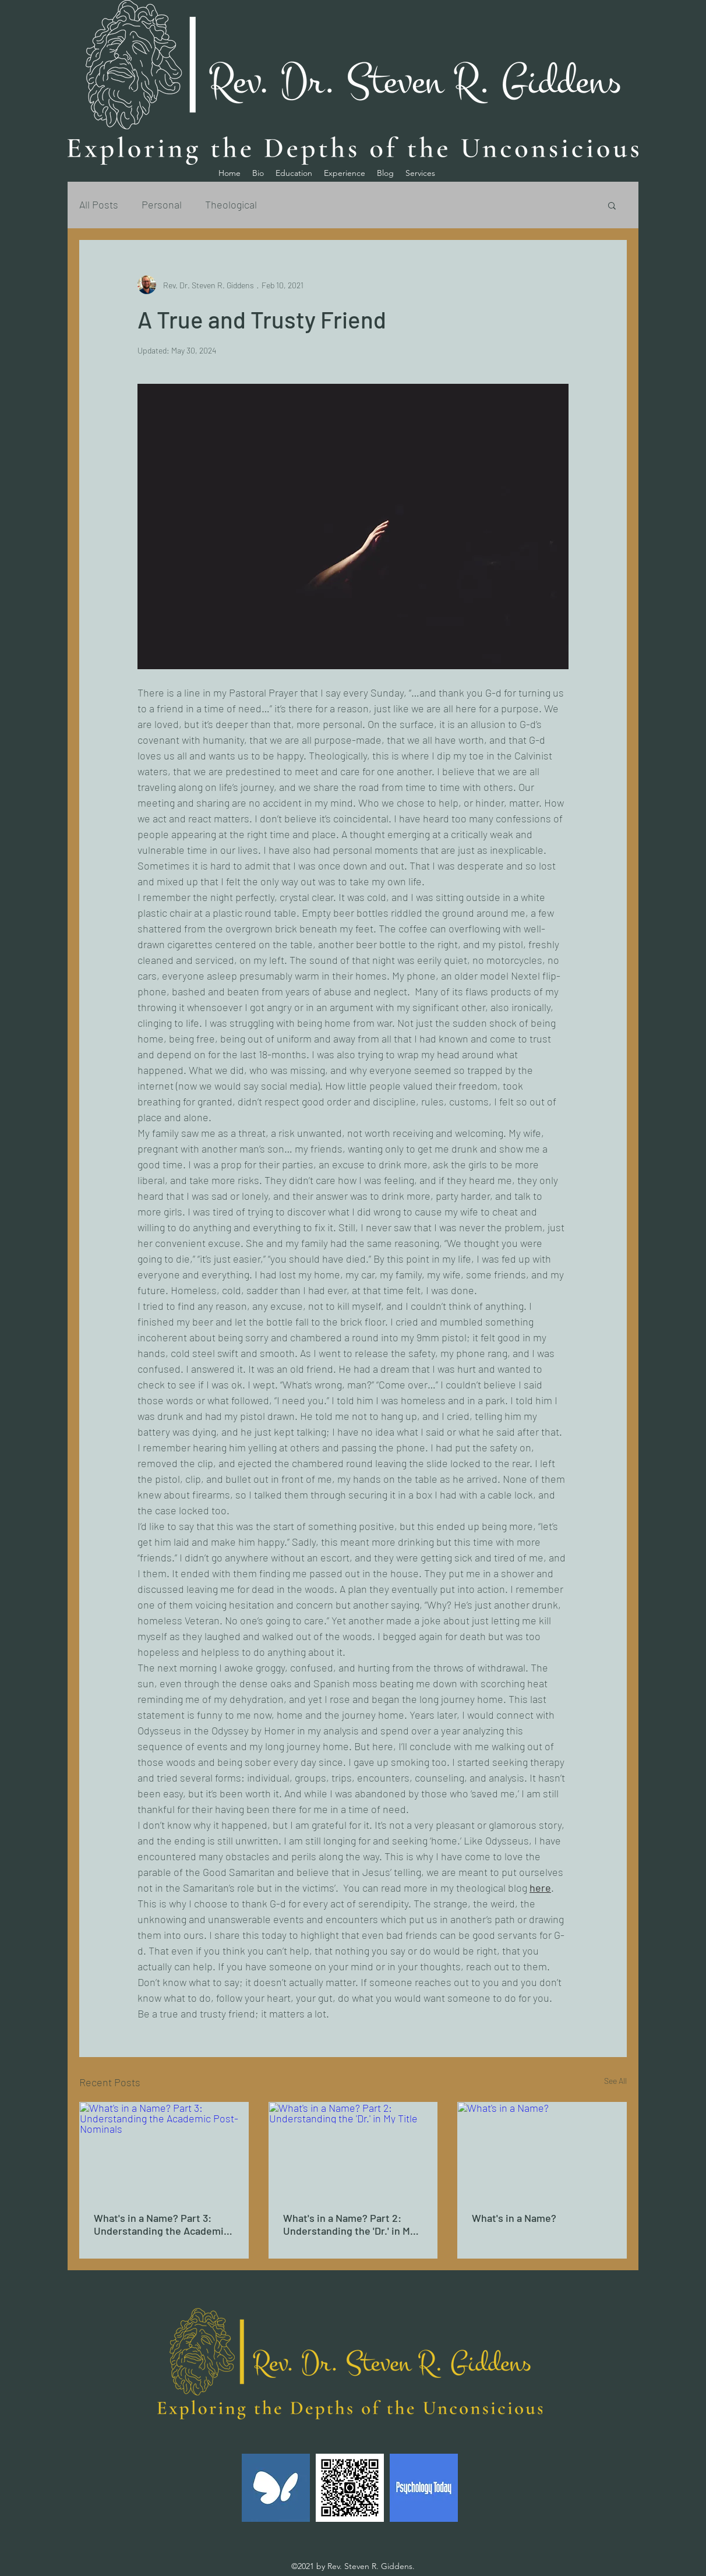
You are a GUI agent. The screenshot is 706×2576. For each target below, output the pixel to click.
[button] (611, 205)
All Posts (98, 204)
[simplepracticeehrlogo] (276, 2488)
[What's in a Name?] (542, 2150)
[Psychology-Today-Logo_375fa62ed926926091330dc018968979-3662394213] (424, 2488)
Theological (231, 204)
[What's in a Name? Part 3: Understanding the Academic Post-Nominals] (164, 2150)
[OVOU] (350, 2488)
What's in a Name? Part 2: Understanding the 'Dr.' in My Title (349, 2224)
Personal (162, 204)
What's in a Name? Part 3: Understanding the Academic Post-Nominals (161, 2224)
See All (615, 2081)
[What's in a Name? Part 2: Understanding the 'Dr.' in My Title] (353, 2150)
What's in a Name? (515, 2217)
